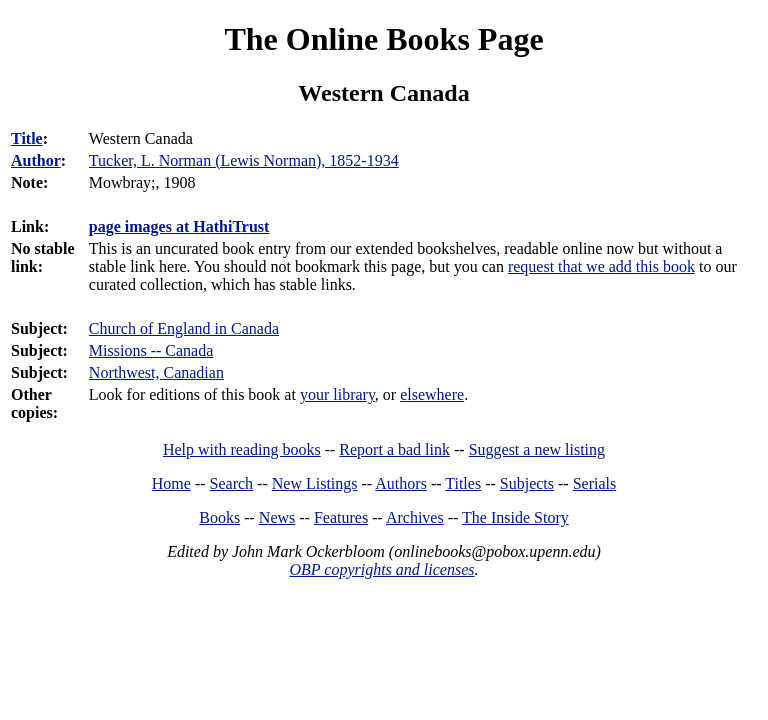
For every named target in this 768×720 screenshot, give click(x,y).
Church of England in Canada (184, 328)
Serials (595, 483)
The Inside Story (515, 517)
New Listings (315, 483)
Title (27, 138)
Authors (401, 483)
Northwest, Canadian (156, 372)
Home (171, 483)
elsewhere (432, 394)
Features (341, 517)
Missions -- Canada (151, 350)
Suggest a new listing (537, 449)
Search (232, 483)
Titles (463, 483)
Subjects (527, 483)
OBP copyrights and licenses (381, 569)
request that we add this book (601, 266)
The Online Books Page (383, 39)
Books (219, 517)
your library (337, 394)
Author (36, 160)
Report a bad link (394, 449)
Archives (415, 517)
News (277, 517)
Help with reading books (242, 449)
